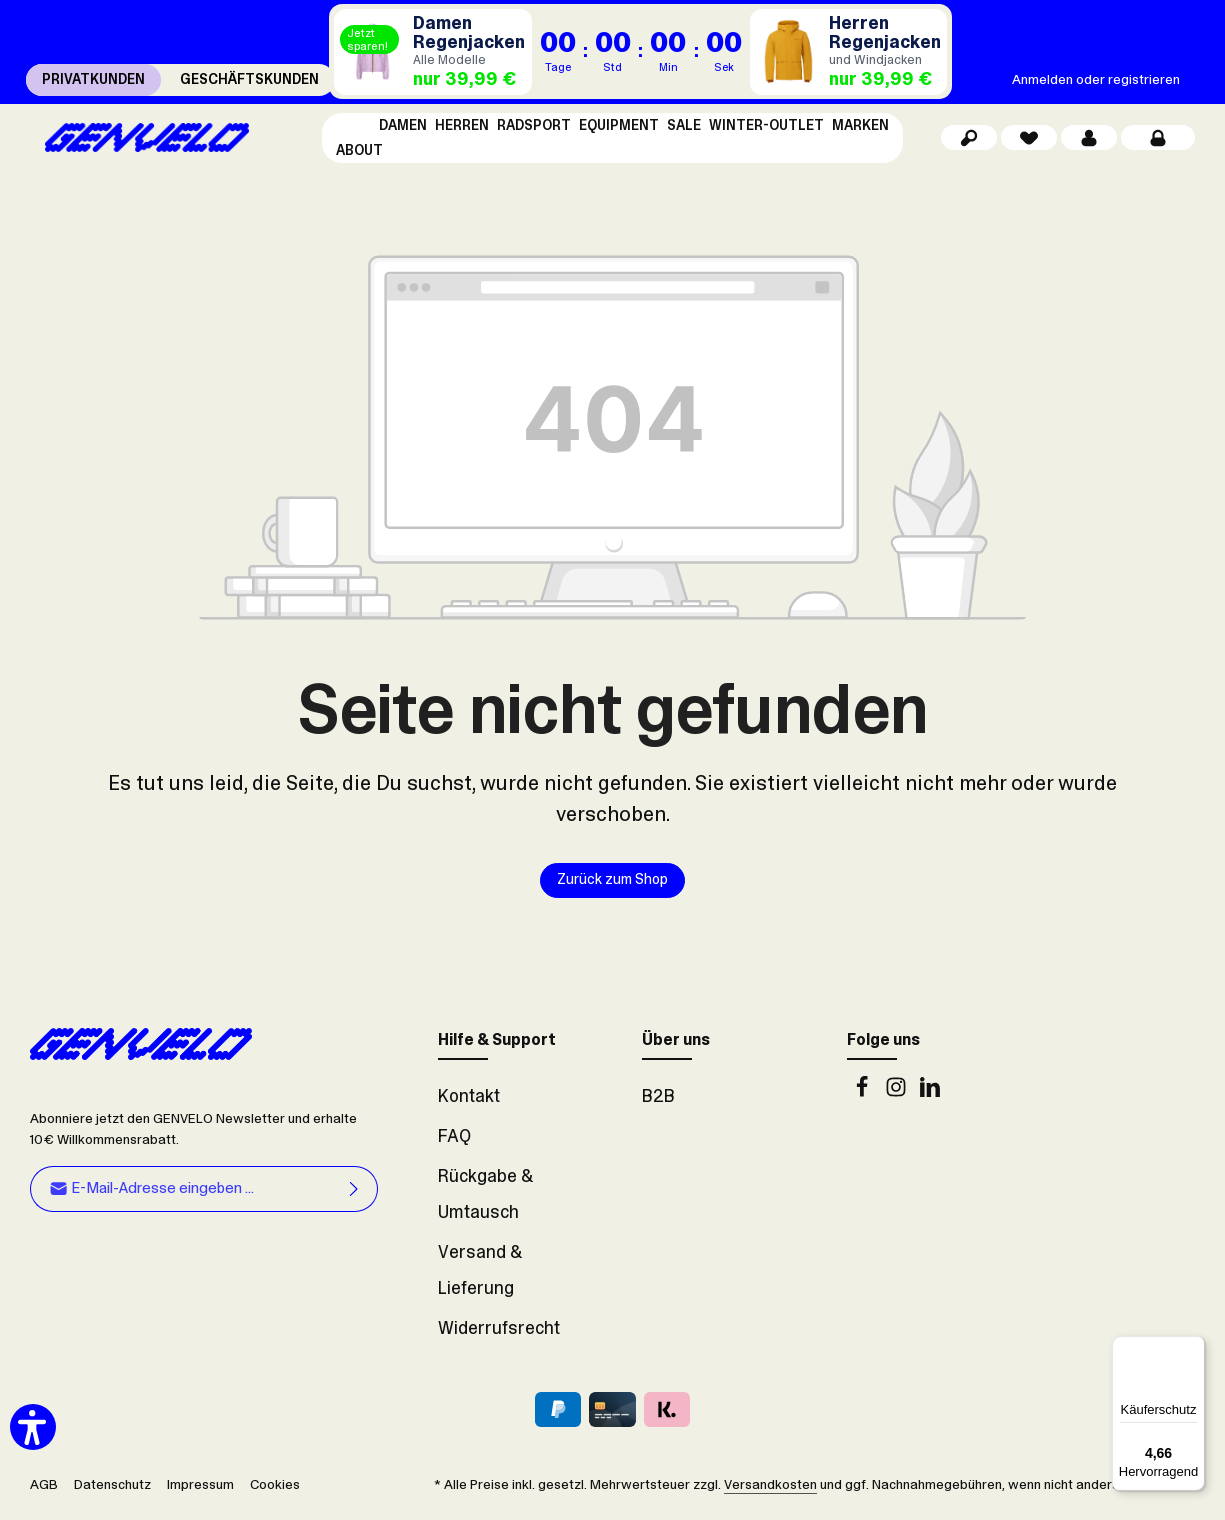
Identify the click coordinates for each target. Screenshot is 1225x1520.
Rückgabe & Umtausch (485, 1200)
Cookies (275, 1490)
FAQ (454, 1142)
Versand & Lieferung (480, 1276)
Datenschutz (112, 1490)
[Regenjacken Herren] (849, 52)
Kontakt (469, 1102)
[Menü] (1193, 1348)
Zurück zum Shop (612, 886)
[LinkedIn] (930, 1098)
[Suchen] (969, 140)
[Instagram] (898, 1098)
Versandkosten (770, 1490)
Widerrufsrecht (499, 1334)
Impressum (200, 1490)
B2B (658, 1102)
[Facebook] (864, 1098)
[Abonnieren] (354, 1195)
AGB (44, 1490)
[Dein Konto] (1089, 140)
